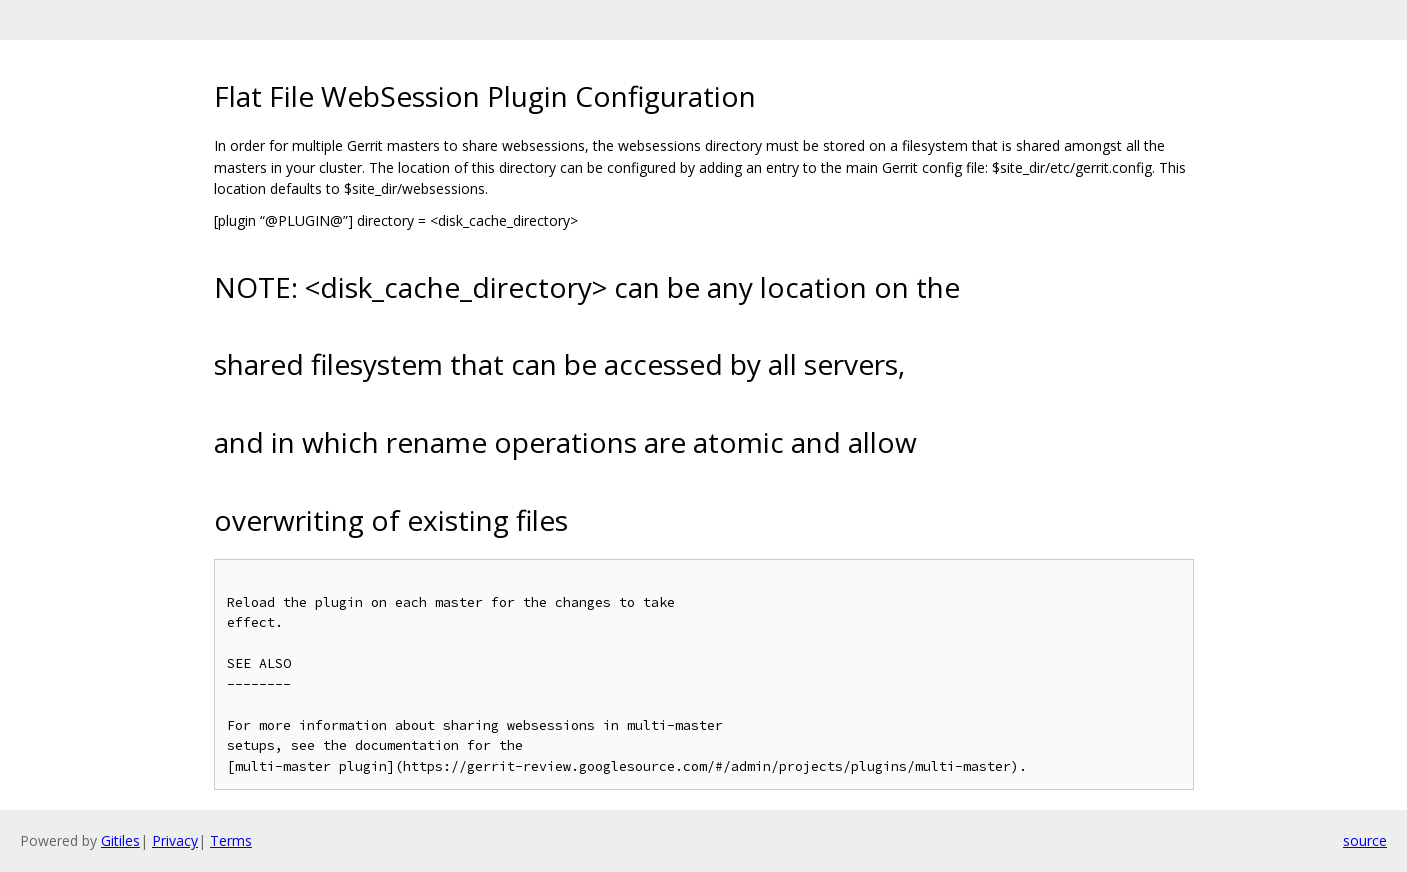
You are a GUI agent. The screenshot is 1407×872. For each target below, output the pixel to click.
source (1365, 840)
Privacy (175, 840)
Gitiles (120, 840)
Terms (231, 840)
